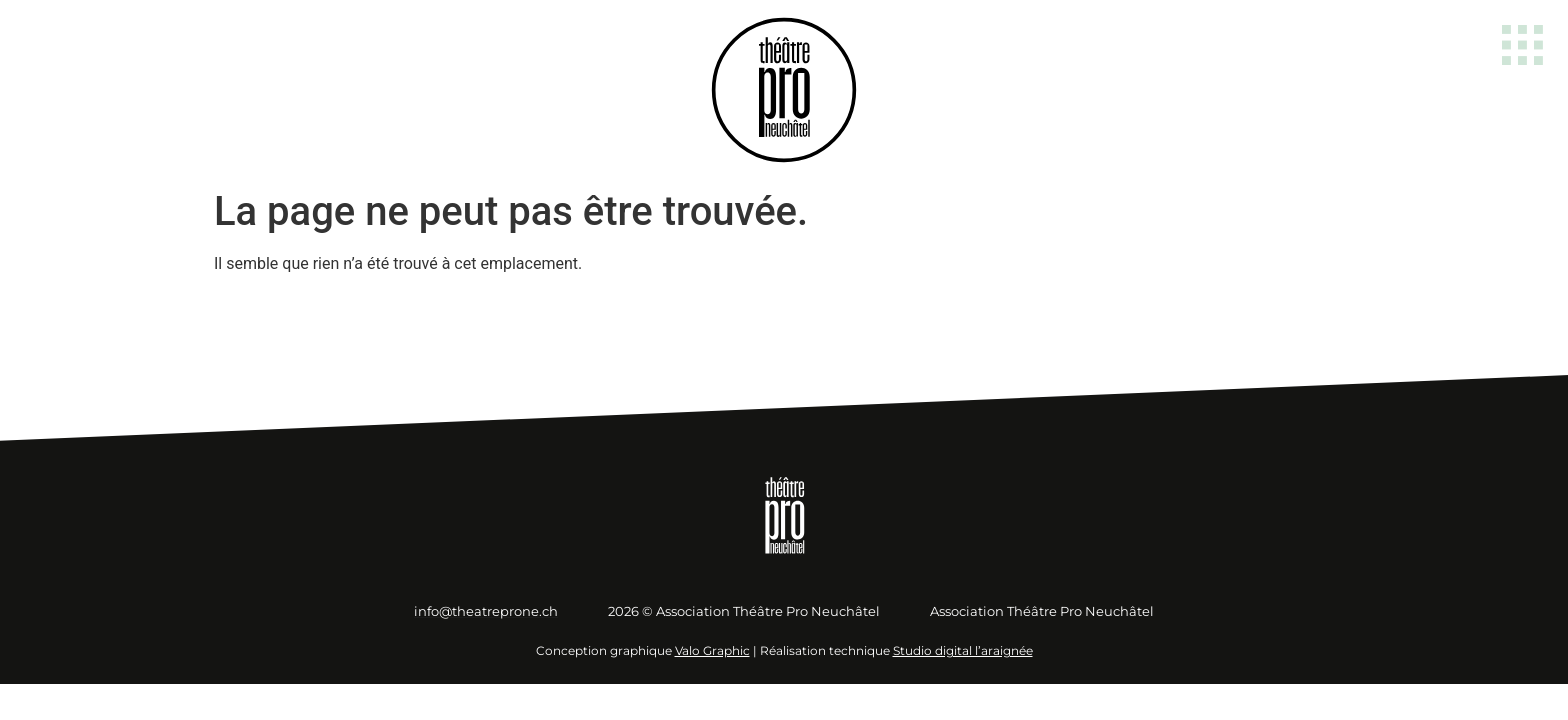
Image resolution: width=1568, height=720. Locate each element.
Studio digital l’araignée (963, 650)
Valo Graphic (712, 650)
